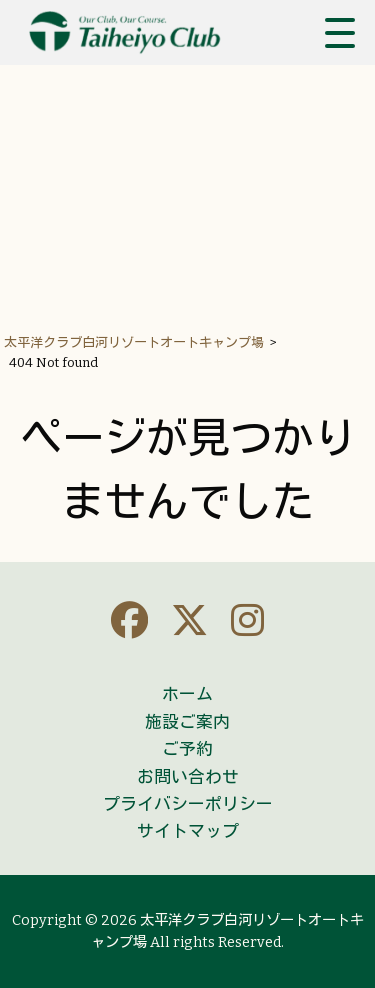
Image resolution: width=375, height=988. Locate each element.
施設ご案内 (187, 722)
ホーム (187, 694)
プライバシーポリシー (188, 804)
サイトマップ (188, 831)
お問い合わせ (188, 777)
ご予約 (187, 749)
